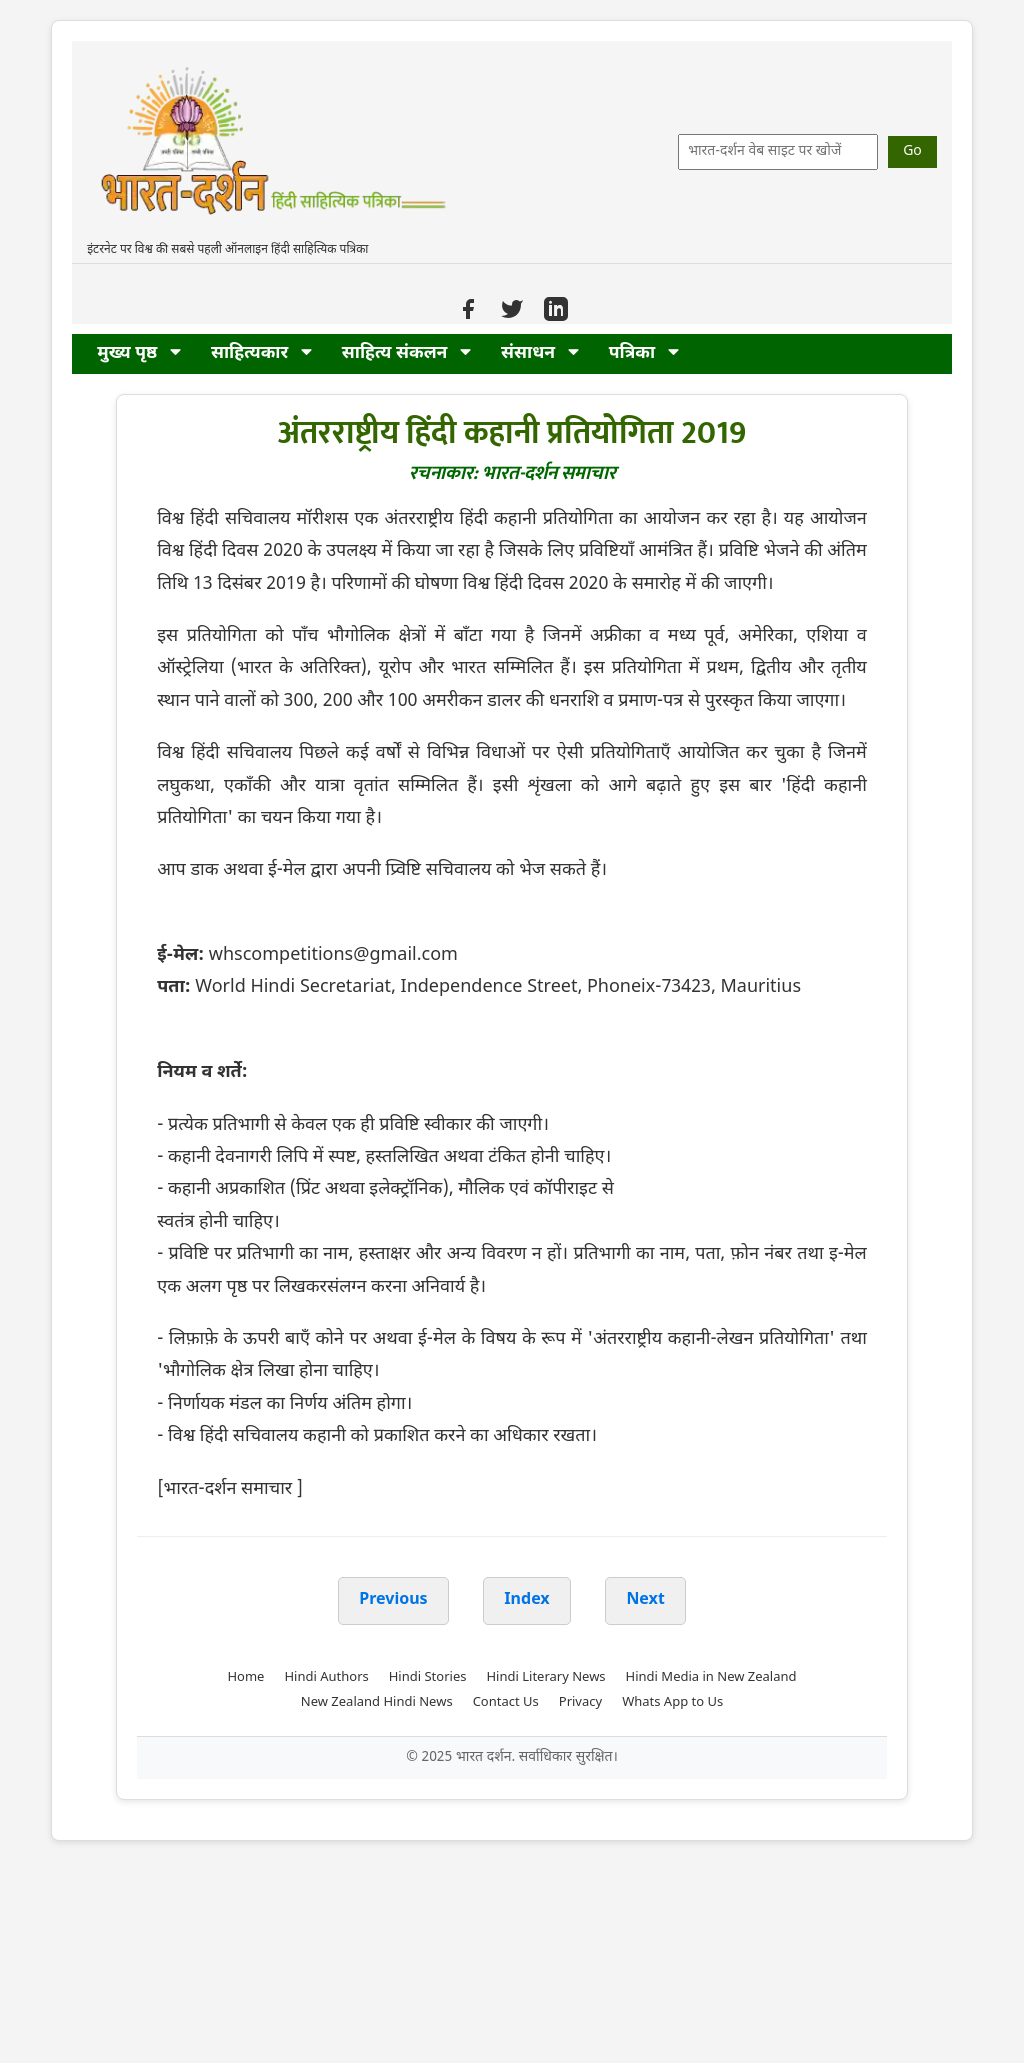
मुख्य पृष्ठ (139, 353)
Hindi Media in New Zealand (711, 1677)
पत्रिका (644, 353)
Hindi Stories (428, 1677)
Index (527, 1600)
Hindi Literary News (545, 1677)
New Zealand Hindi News (377, 1702)
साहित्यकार (261, 353)
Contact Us (506, 1702)
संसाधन (540, 353)
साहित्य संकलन (406, 353)
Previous (393, 1600)
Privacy (580, 1702)
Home (245, 1677)
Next (645, 1600)
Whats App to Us (672, 1702)
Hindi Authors (326, 1677)
